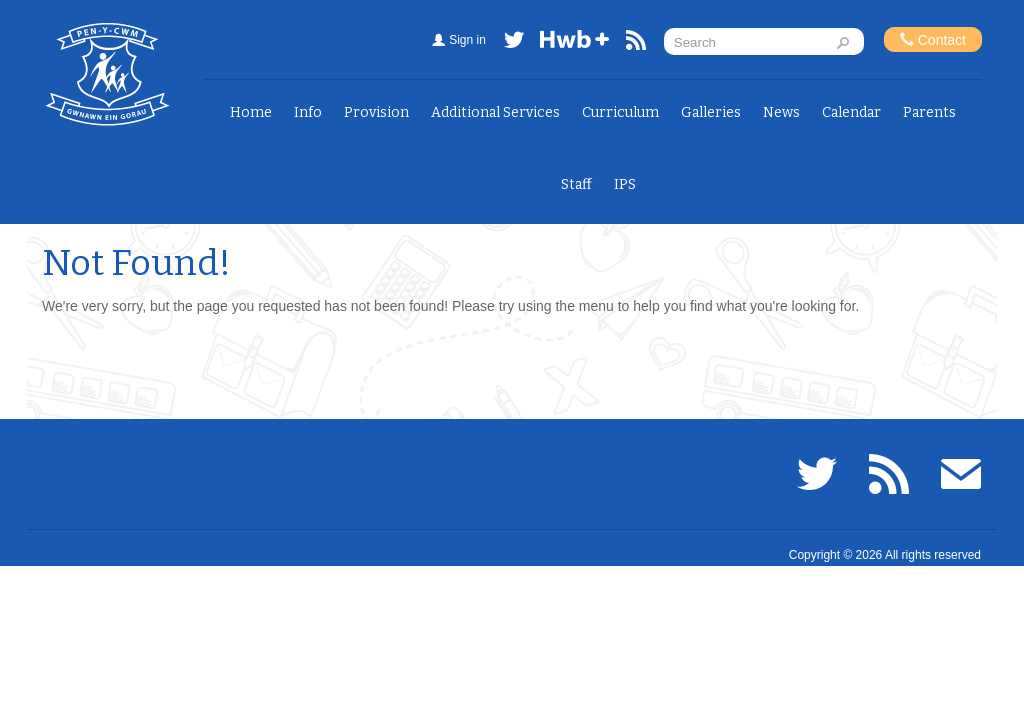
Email (961, 474)
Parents (929, 112)
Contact (933, 39)
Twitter (514, 43)
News (781, 112)
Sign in (467, 40)
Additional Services (495, 112)
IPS (625, 184)
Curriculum (620, 112)
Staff (576, 184)
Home (251, 112)
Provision (376, 112)
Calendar (851, 112)
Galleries (711, 112)
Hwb (575, 43)
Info (308, 112)
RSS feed (636, 43)
